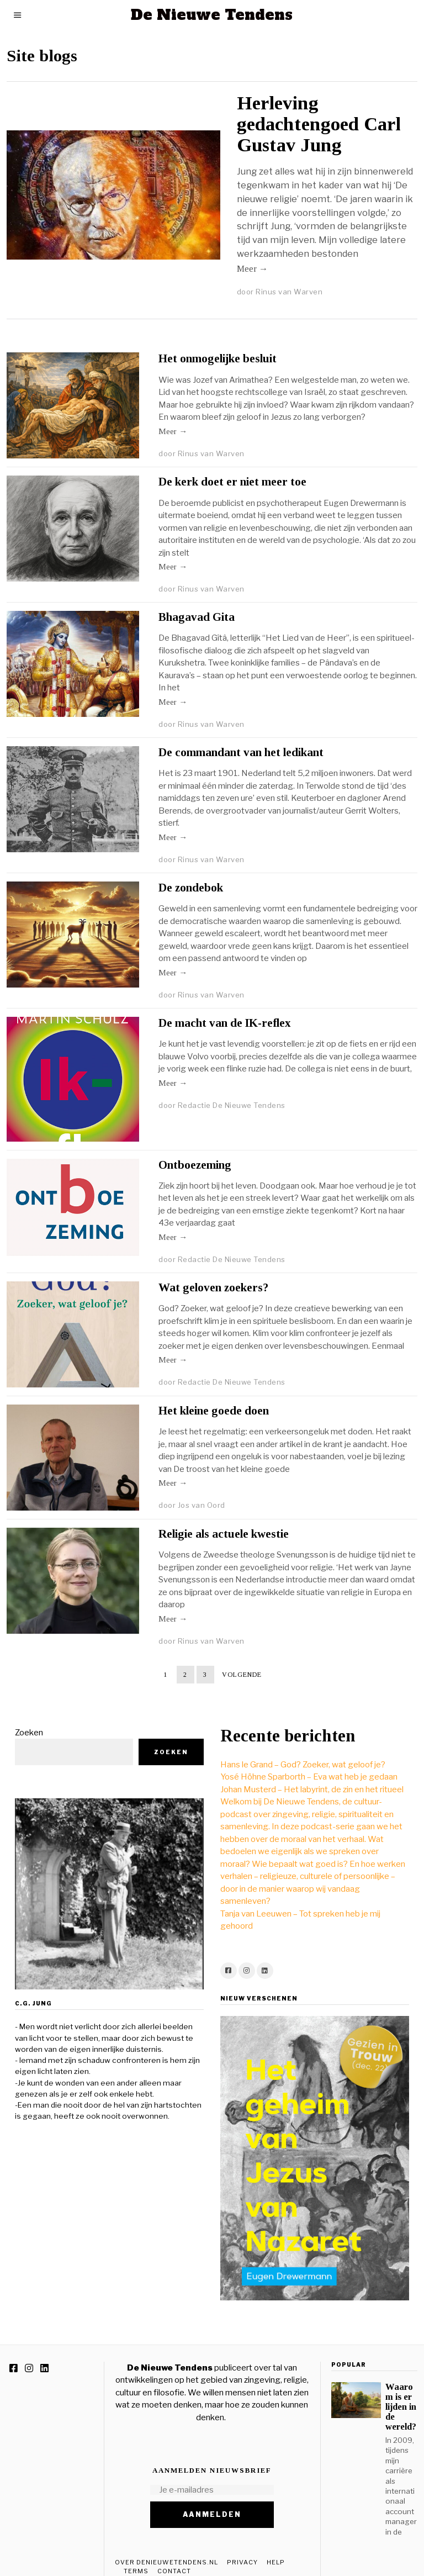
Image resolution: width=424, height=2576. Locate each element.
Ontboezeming (194, 1164)
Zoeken (21, 1716)
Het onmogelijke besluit (217, 358)
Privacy (242, 2545)
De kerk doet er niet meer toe (232, 481)
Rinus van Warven (289, 291)
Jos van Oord (201, 1505)
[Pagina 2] (185, 1674)
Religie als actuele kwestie (223, 1533)
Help (276, 2545)
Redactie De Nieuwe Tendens (231, 1105)
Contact (174, 2554)
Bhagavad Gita (196, 617)
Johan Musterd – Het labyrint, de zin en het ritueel (303, 1773)
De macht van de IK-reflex (224, 1023)
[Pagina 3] (205, 1674)
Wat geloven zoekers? (213, 1287)
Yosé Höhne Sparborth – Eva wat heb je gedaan (300, 1760)
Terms (136, 2554)
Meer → (252, 268)
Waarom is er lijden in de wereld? (400, 2390)
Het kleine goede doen (213, 1410)
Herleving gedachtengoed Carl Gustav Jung (319, 123)
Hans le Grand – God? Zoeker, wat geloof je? (294, 1748)
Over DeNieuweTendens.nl (166, 2545)
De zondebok (190, 887)
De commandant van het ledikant (241, 752)
